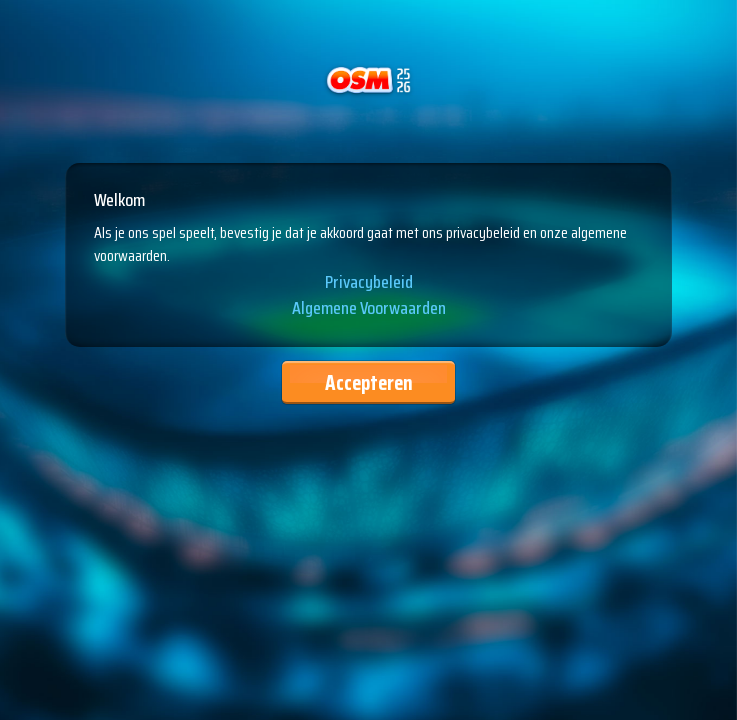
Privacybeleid (369, 283)
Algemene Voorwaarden (369, 309)
